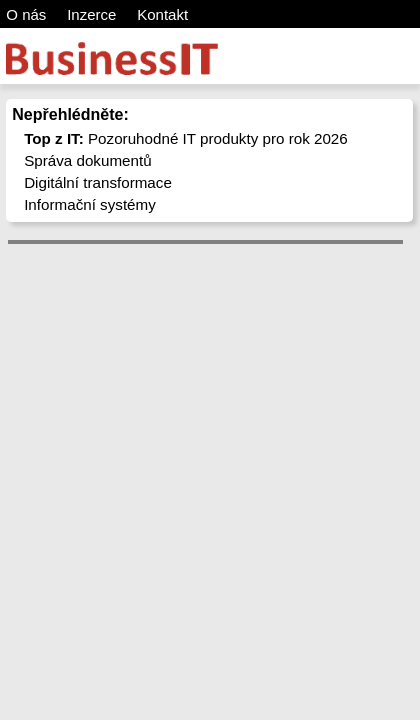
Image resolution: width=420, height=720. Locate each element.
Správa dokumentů (88, 160)
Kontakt (162, 14)
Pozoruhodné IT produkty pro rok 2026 (186, 138)
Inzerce (91, 14)
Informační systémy (90, 204)
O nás (26, 14)
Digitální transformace (98, 182)
